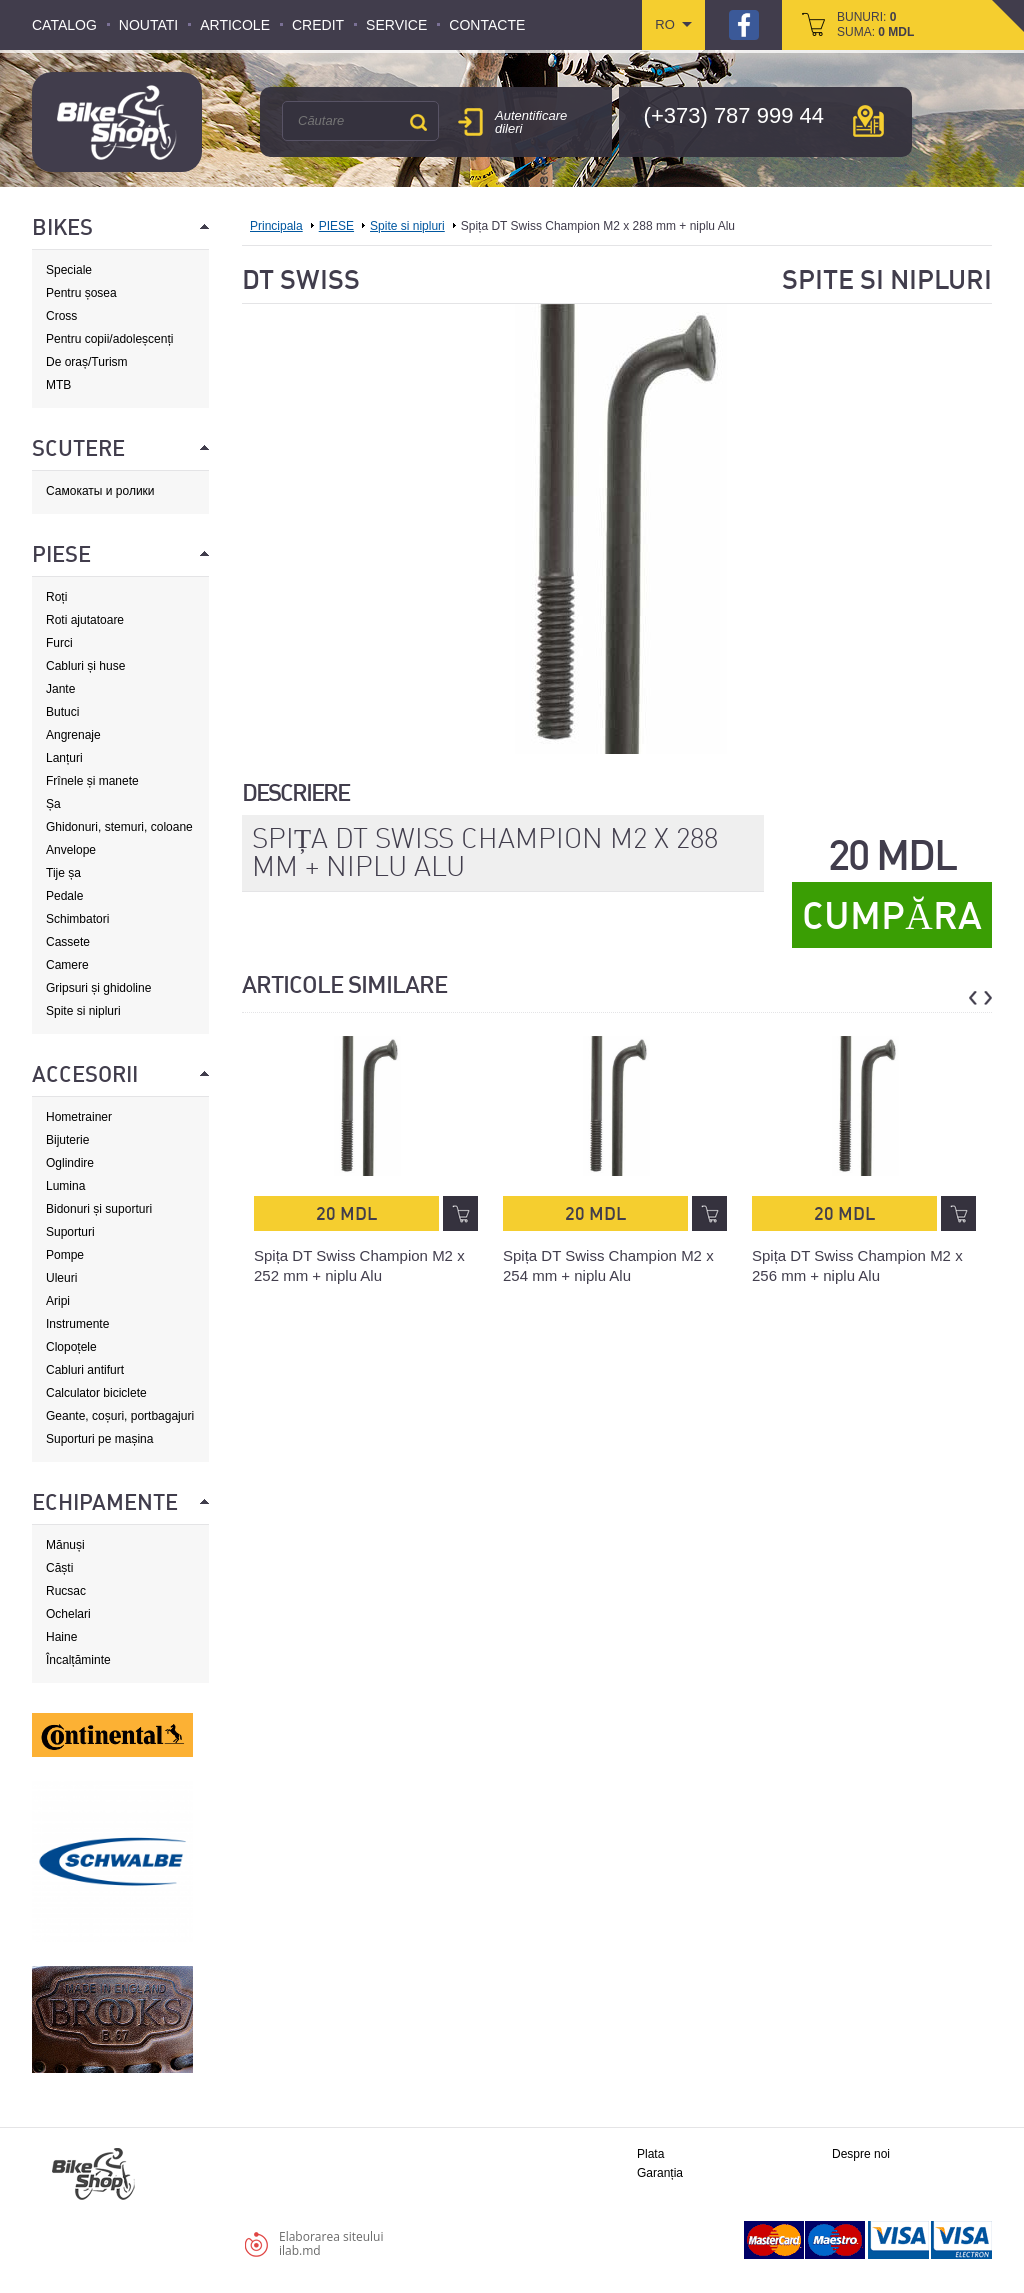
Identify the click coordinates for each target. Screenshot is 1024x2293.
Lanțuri (64, 758)
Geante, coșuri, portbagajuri (120, 1416)
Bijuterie (67, 1140)
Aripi (58, 1301)
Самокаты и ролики (100, 491)
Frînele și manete (92, 781)
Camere (67, 965)
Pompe (65, 1255)
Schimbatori (77, 919)
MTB (58, 385)
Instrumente (77, 1324)
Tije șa (63, 873)
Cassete (68, 942)
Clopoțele (71, 1347)
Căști (59, 1568)
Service (396, 25)
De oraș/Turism (87, 362)
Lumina (65, 1186)
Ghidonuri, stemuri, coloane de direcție (119, 827)
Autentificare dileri (531, 122)
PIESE (336, 226)
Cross (61, 316)
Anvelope (71, 850)
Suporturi (70, 1232)
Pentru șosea (81, 293)
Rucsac (66, 1591)
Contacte (487, 25)
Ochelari (68, 1614)
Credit (318, 25)
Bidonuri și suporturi (99, 1209)
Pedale (64, 896)
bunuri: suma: (875, 24)
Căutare (418, 122)
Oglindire (70, 1163)
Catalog (64, 25)
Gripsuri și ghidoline (98, 988)
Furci (59, 643)
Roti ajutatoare (85, 620)
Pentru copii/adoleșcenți (109, 339)
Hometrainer (79, 1117)
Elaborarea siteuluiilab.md (331, 2243)
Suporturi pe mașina (99, 1439)
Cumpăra (891, 916)
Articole (235, 25)
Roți (56, 597)
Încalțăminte (78, 1660)
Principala (276, 226)
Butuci (62, 712)
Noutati (148, 25)
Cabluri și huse (85, 666)
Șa (53, 804)
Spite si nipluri (83, 1011)
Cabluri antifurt (85, 1370)
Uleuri (61, 1278)
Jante (60, 689)
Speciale (69, 270)
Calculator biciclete (96, 1393)
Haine (61, 1637)
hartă (868, 121)
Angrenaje (73, 735)
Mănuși (65, 1545)
